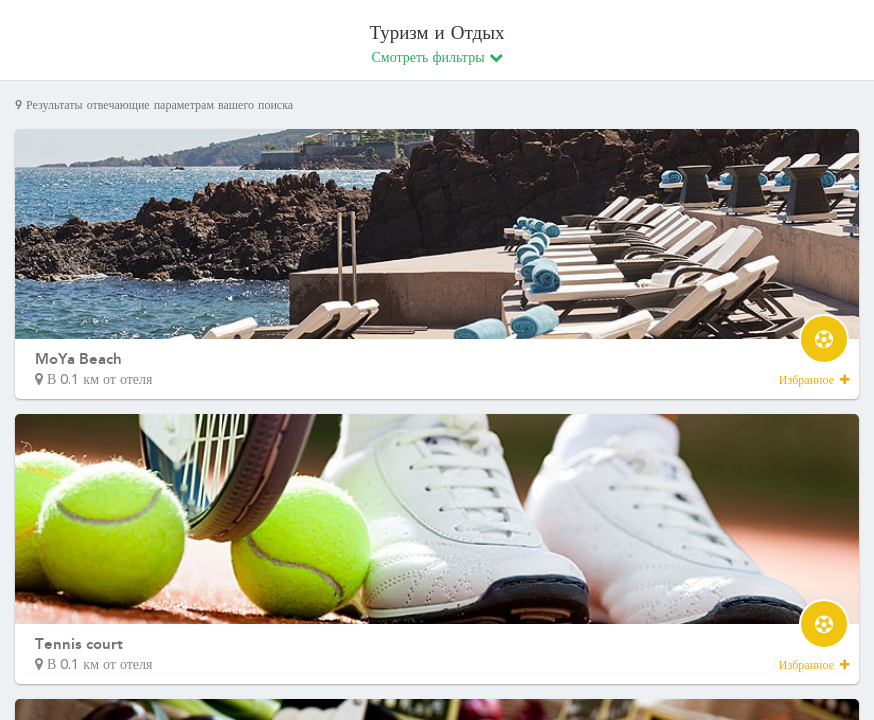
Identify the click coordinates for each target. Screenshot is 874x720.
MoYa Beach (78, 359)
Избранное (814, 380)
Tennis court (79, 644)
